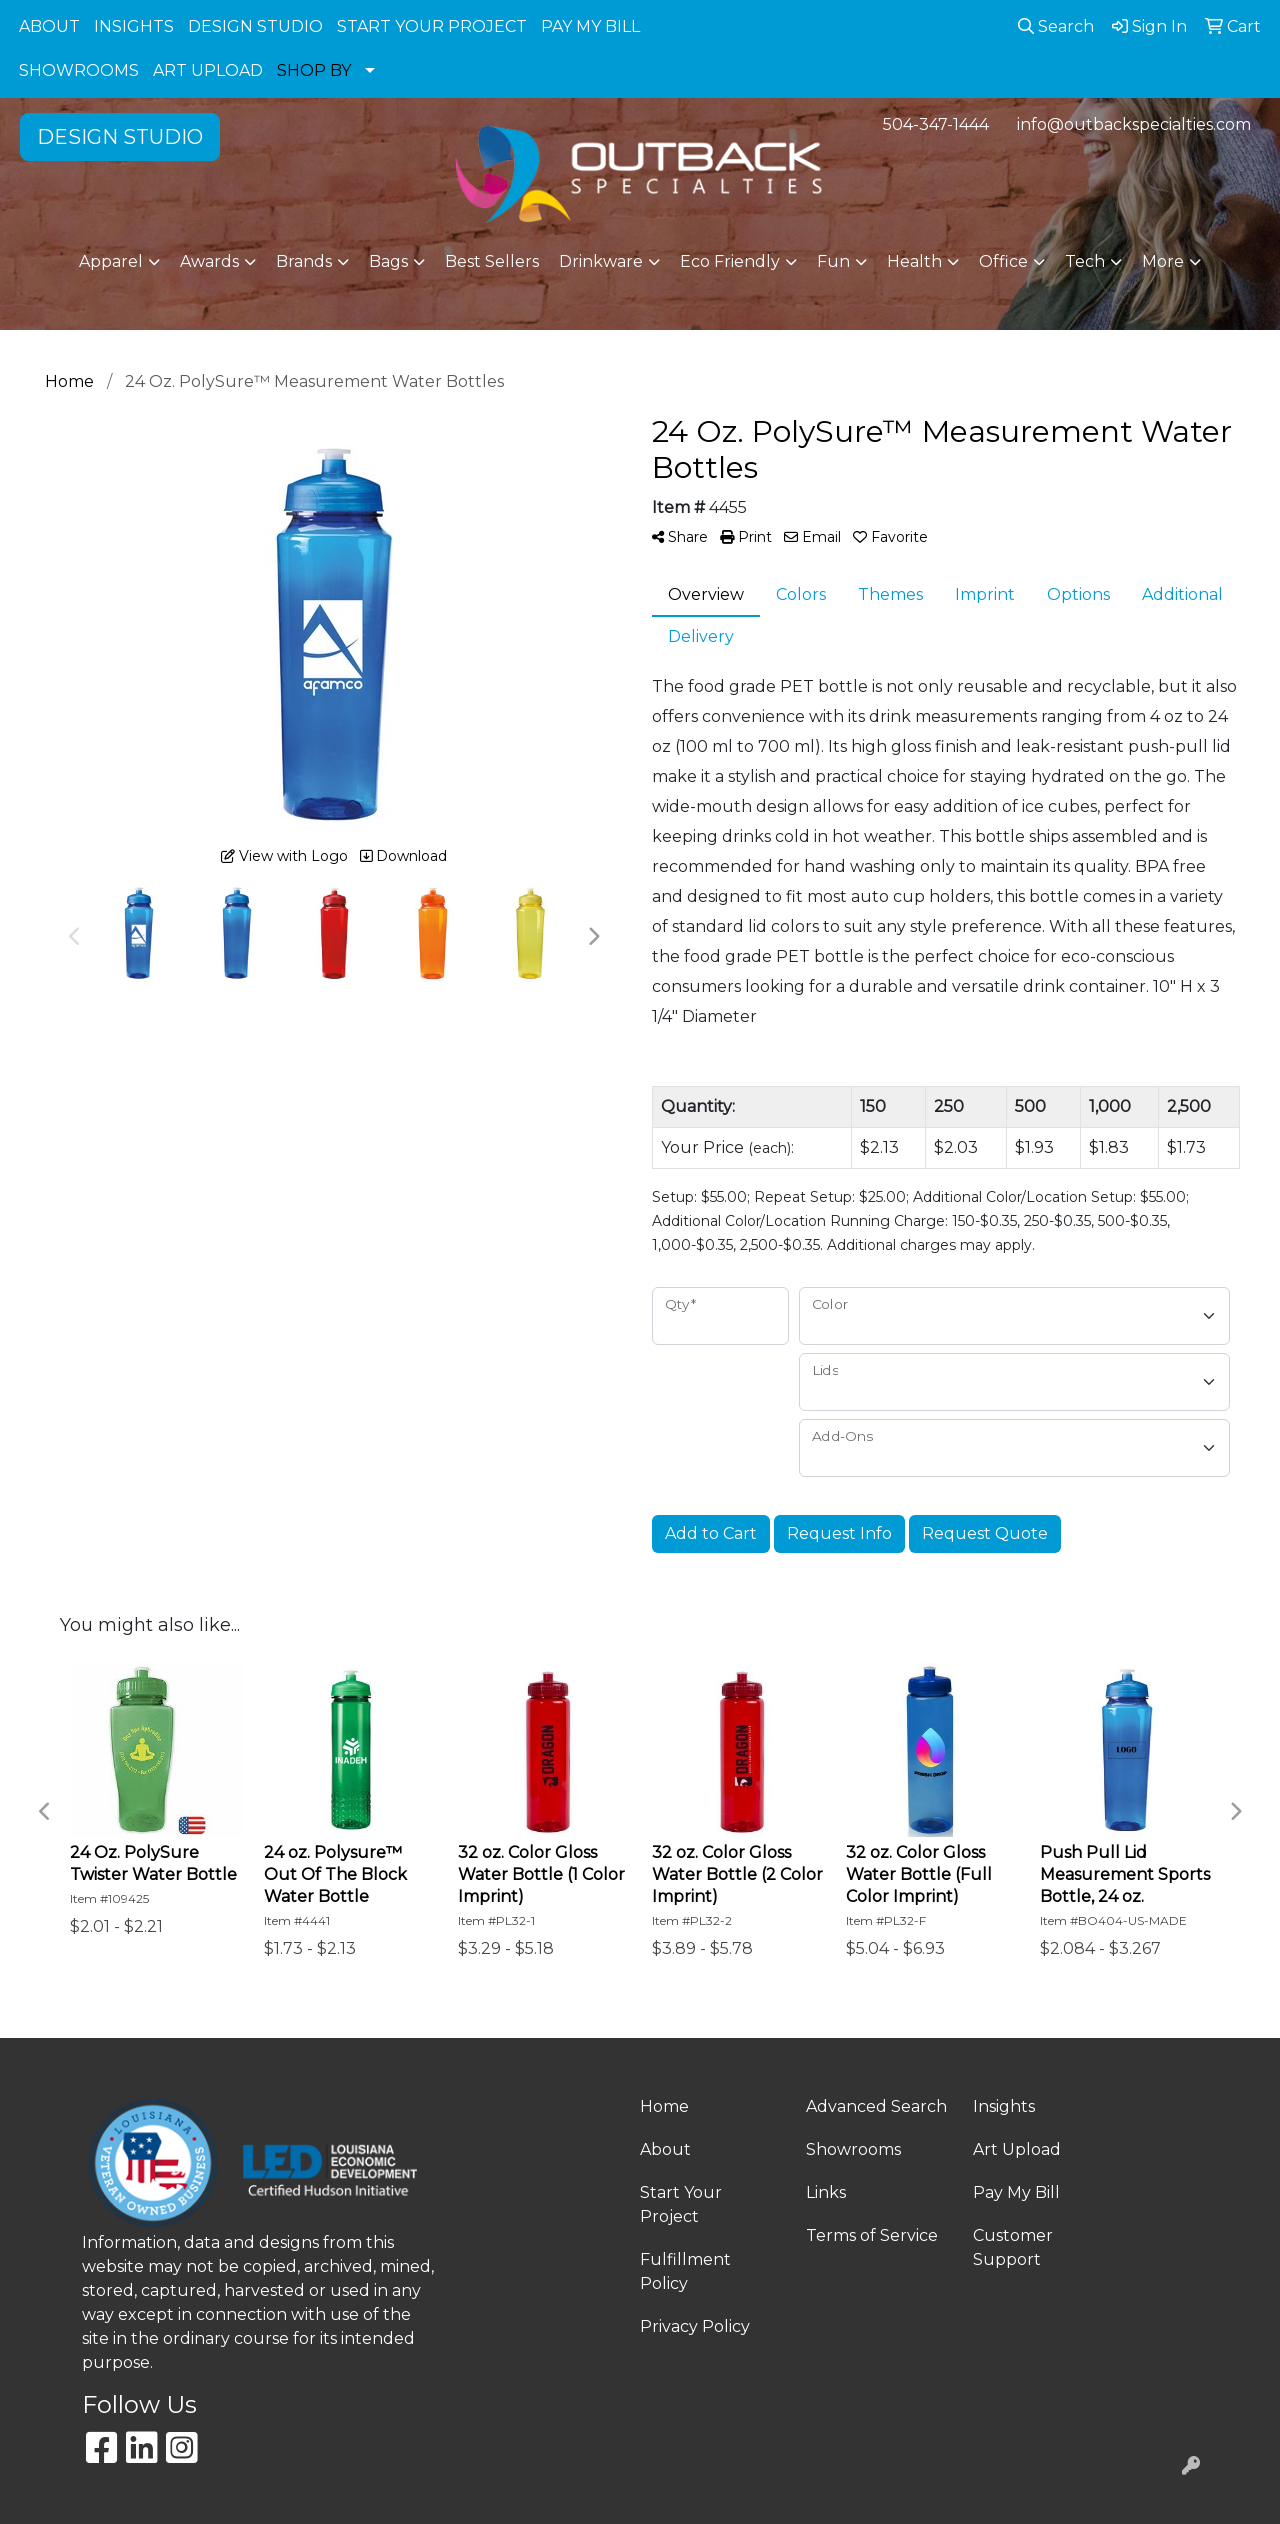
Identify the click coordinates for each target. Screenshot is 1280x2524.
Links (826, 2192)
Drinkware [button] (601, 261)
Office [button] (1003, 261)
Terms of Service (872, 2235)
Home (664, 2106)
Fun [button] (833, 261)
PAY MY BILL (590, 26)
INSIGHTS (134, 26)
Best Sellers (492, 261)
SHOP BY (314, 70)
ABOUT (49, 26)
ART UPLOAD (208, 70)
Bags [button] (388, 261)
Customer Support (1013, 2247)
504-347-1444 (936, 124)
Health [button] (914, 261)
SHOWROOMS (79, 70)
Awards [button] (209, 261)
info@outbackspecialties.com (1134, 124)
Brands (304, 261)
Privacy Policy (695, 2326)
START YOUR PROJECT (432, 26)
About (665, 2149)
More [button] (1163, 261)
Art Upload (1017, 2149)
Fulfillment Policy (685, 2271)
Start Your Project (681, 2204)
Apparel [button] (111, 261)
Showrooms (853, 2149)
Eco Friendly (730, 261)
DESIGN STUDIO (255, 26)
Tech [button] (1085, 261)
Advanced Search (876, 2106)
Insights (1004, 2106)
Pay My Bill (1016, 2192)
